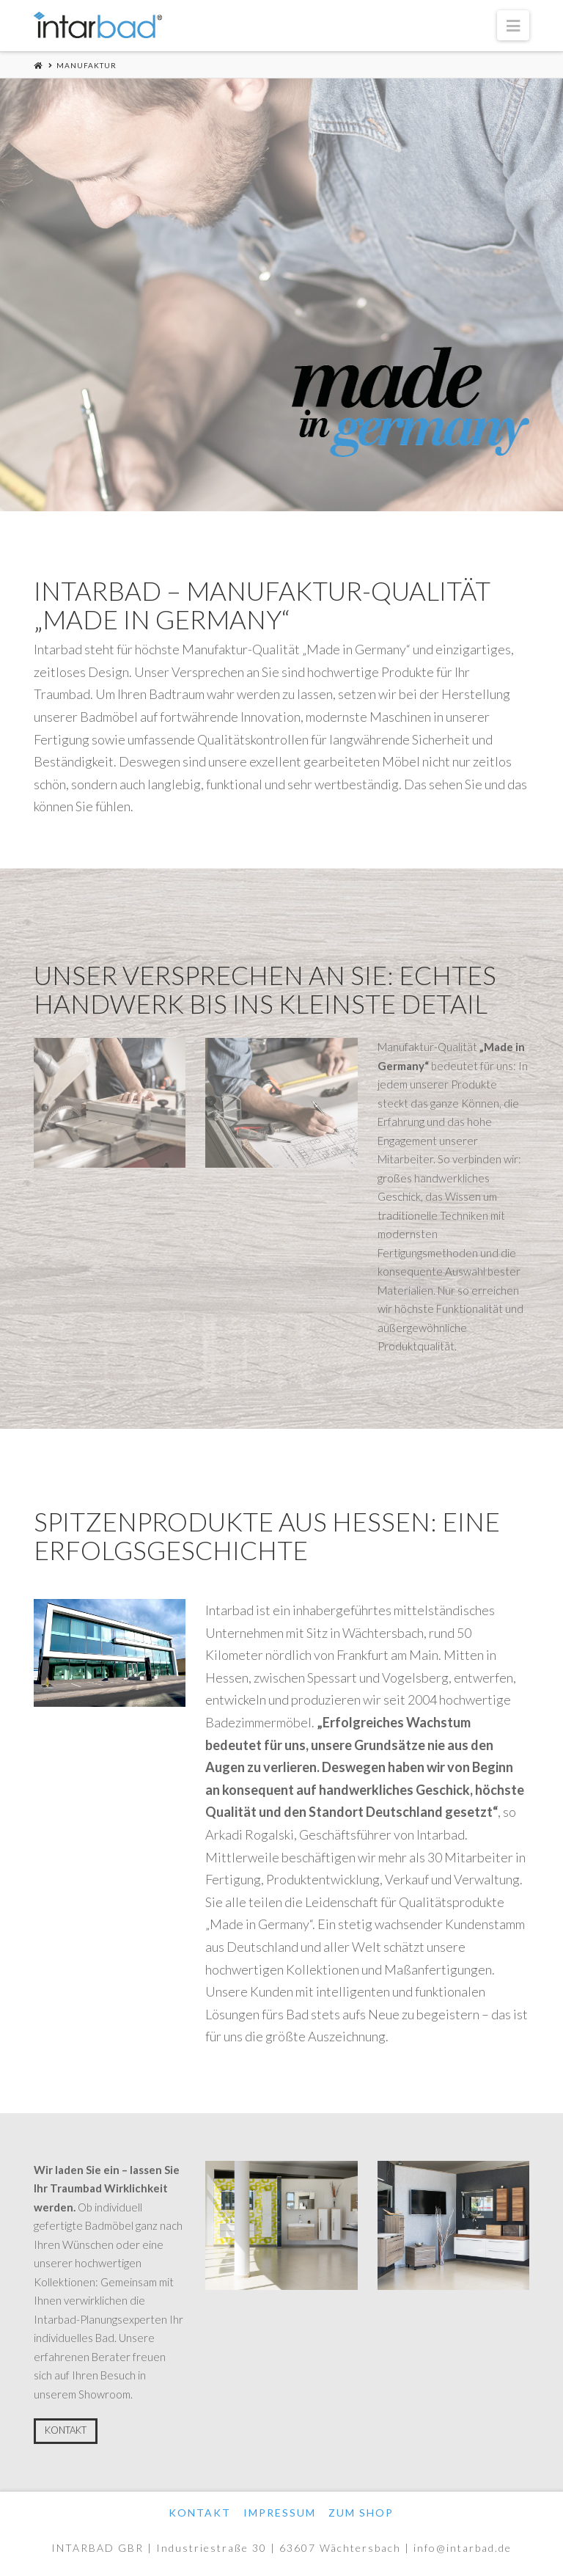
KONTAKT (66, 2430)
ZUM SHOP (361, 2512)
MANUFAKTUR (86, 65)
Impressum (279, 2512)
